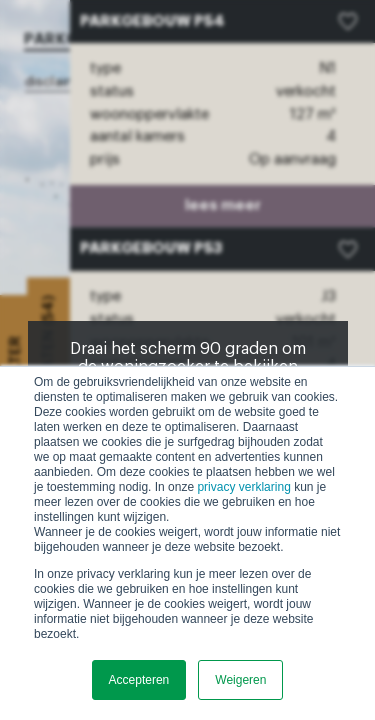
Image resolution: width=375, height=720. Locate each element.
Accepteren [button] (139, 680)
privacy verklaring (243, 487)
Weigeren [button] (240, 680)
